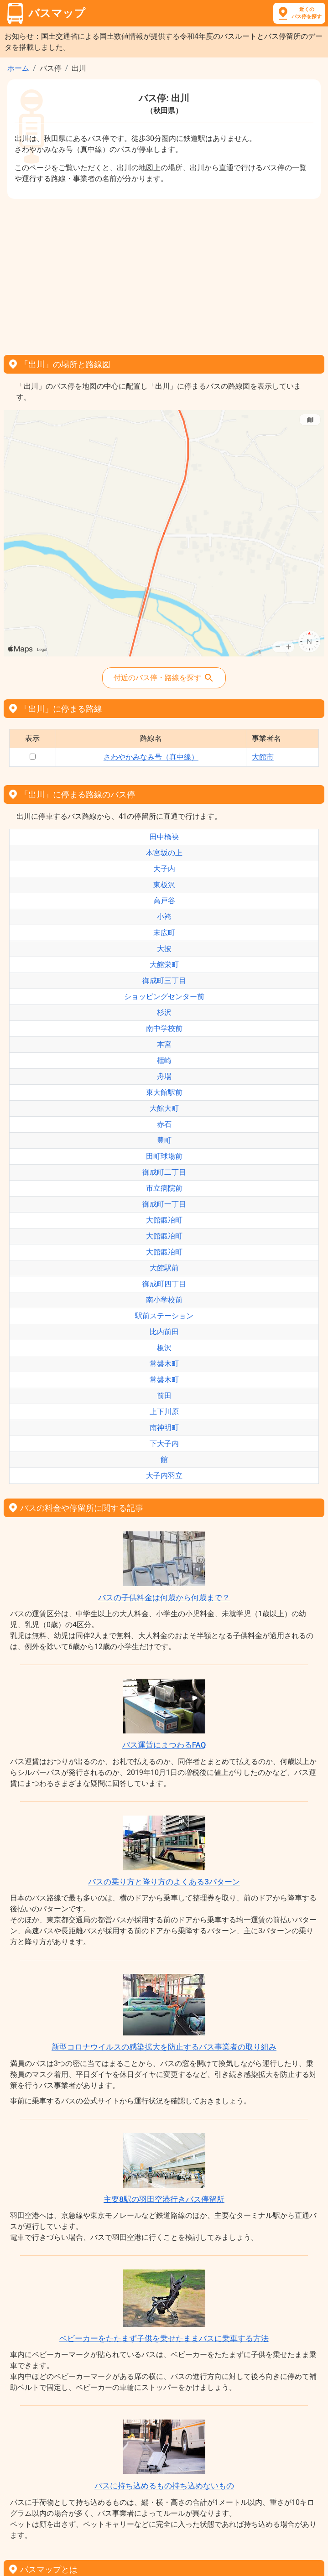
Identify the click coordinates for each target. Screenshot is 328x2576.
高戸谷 (164, 900)
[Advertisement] (164, 274)
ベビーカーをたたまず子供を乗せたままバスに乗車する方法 (164, 2338)
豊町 (164, 1140)
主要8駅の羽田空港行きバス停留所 (164, 2199)
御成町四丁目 (164, 1284)
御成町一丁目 (164, 1204)
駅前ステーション (164, 1315)
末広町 (164, 932)
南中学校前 (164, 1028)
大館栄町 (164, 964)
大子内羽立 (164, 1475)
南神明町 (164, 1427)
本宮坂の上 (164, 852)
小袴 (164, 916)
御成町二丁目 (164, 1172)
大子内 (164, 868)
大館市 (263, 757)
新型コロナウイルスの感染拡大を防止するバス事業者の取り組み (164, 2046)
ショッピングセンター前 (164, 996)
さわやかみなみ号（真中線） (151, 757)
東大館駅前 (164, 1092)
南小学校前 (164, 1300)
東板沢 (164, 884)
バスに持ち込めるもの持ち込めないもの (164, 2485)
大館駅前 (164, 1268)
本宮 (164, 1044)
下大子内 (164, 1443)
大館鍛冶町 (164, 1220)
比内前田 (164, 1331)
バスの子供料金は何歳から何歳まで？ (164, 1597)
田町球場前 (164, 1156)
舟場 (164, 1076)
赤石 (164, 1124)
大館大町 (164, 1108)
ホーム (18, 68)
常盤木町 (164, 1363)
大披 (164, 948)
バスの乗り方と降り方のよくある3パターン (164, 1881)
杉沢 (164, 1012)
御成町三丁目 (164, 980)
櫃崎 (164, 1060)
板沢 (164, 1347)
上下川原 (164, 1411)
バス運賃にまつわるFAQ (164, 1744)
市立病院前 (164, 1188)
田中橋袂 (164, 837)
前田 (164, 1395)
